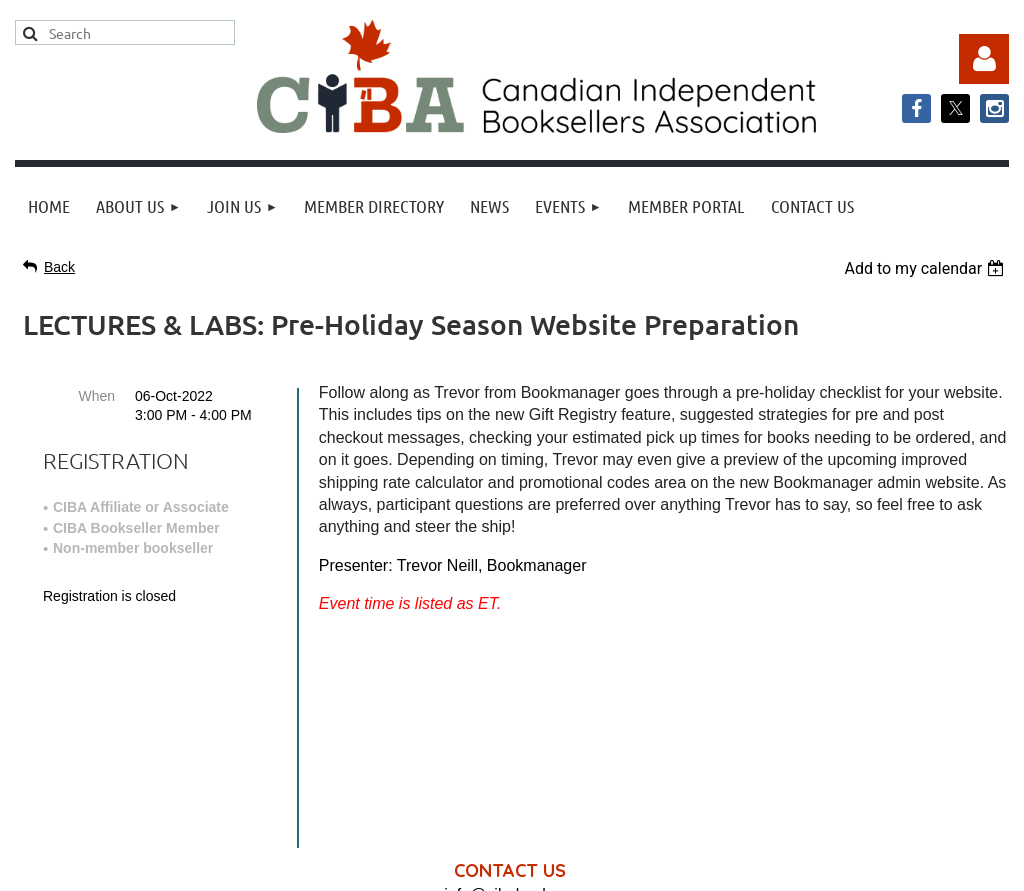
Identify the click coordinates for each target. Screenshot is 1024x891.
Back (59, 267)
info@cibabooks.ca (511, 684)
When (96, 396)
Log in (984, 59)
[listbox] (926, 268)
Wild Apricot (806, 865)
